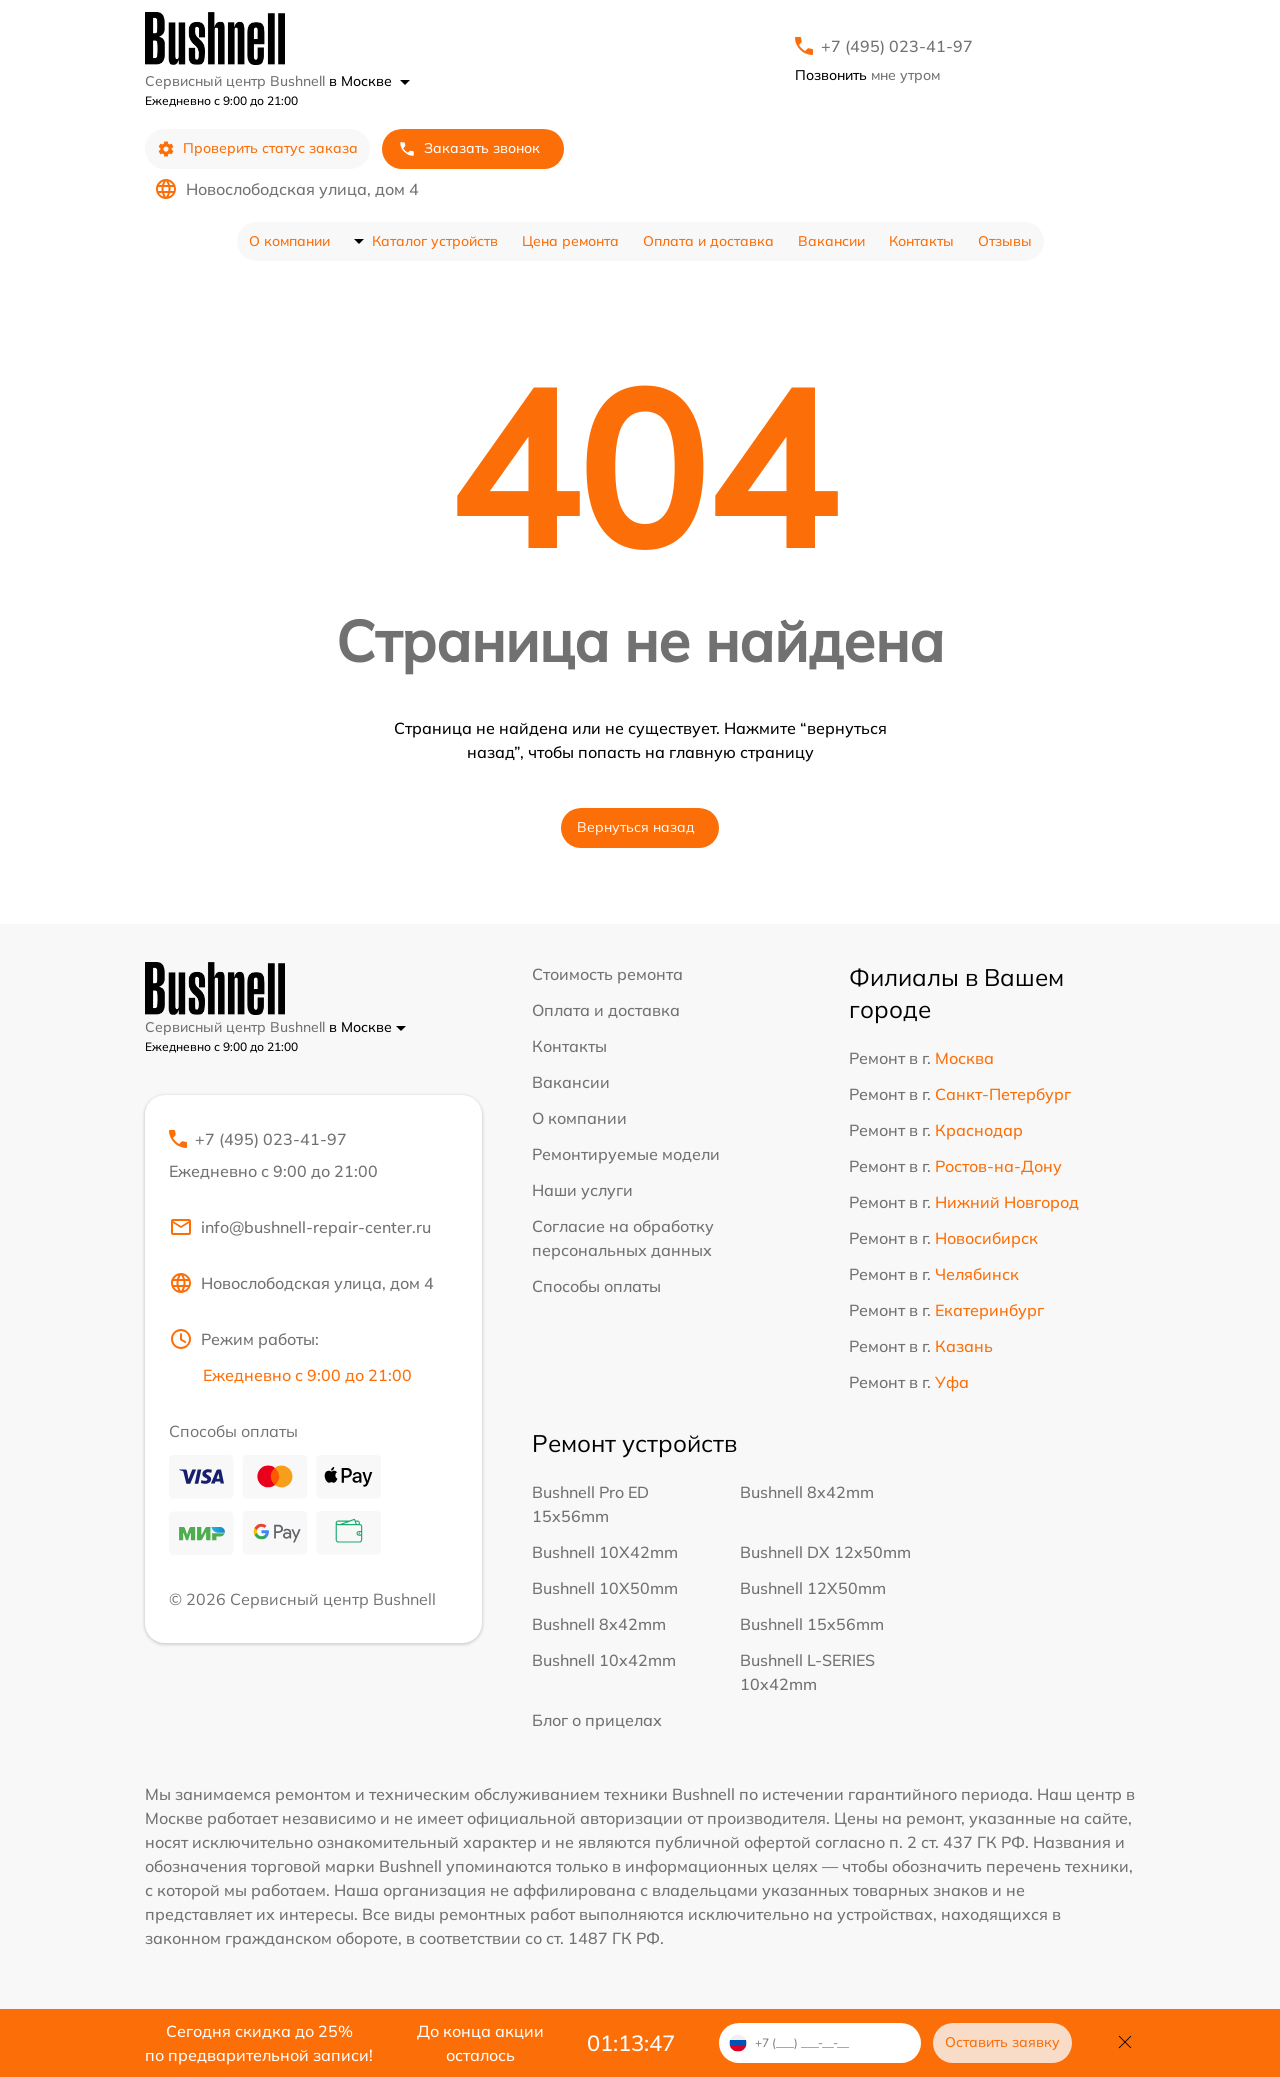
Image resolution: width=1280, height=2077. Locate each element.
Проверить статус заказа (257, 148)
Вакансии (831, 241)
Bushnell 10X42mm (605, 1552)
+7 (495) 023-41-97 (897, 46)
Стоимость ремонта (607, 974)
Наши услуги (582, 1190)
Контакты (921, 241)
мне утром (867, 75)
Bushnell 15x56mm (812, 1624)
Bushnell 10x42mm (604, 1660)
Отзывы (1005, 241)
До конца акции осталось (480, 2043)
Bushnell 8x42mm (807, 1492)
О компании (289, 241)
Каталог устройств (435, 241)
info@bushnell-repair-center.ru (300, 1227)
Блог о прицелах (597, 1720)
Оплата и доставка (708, 241)
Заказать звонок (469, 148)
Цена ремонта (570, 241)
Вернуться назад (636, 827)
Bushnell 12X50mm (813, 1588)
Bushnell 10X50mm (605, 1588)
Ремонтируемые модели (626, 1154)
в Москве (369, 81)
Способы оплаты (596, 1286)
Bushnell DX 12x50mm (825, 1552)
